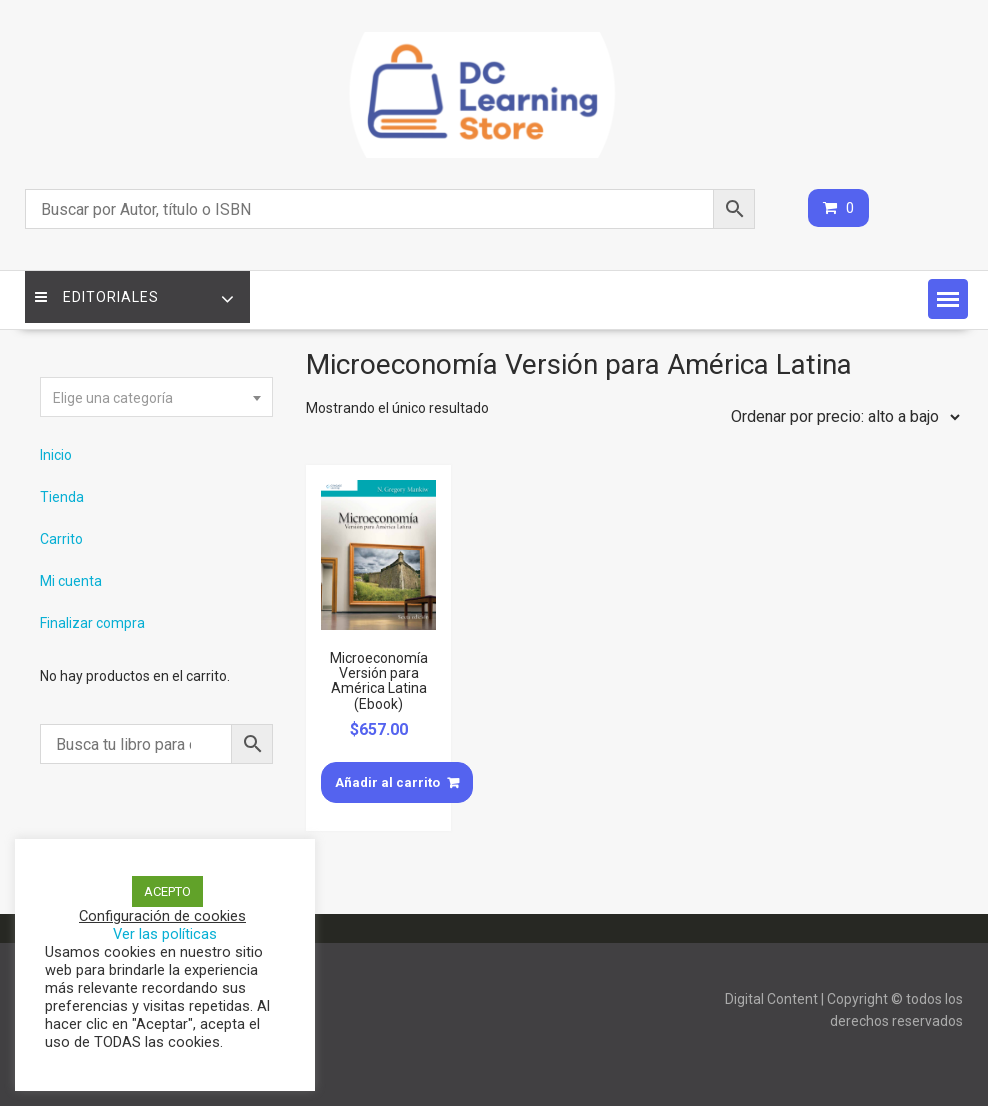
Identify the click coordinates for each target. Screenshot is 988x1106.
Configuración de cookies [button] (162, 916)
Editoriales (97, 297)
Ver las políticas (165, 934)
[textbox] (156, 398)
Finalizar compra (92, 623)
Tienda (62, 497)
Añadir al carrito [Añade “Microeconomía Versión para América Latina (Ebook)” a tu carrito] (387, 782)
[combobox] (156, 397)
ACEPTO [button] (167, 891)
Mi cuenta (71, 581)
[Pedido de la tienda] (841, 417)
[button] (948, 299)
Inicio (56, 455)
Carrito (61, 539)
